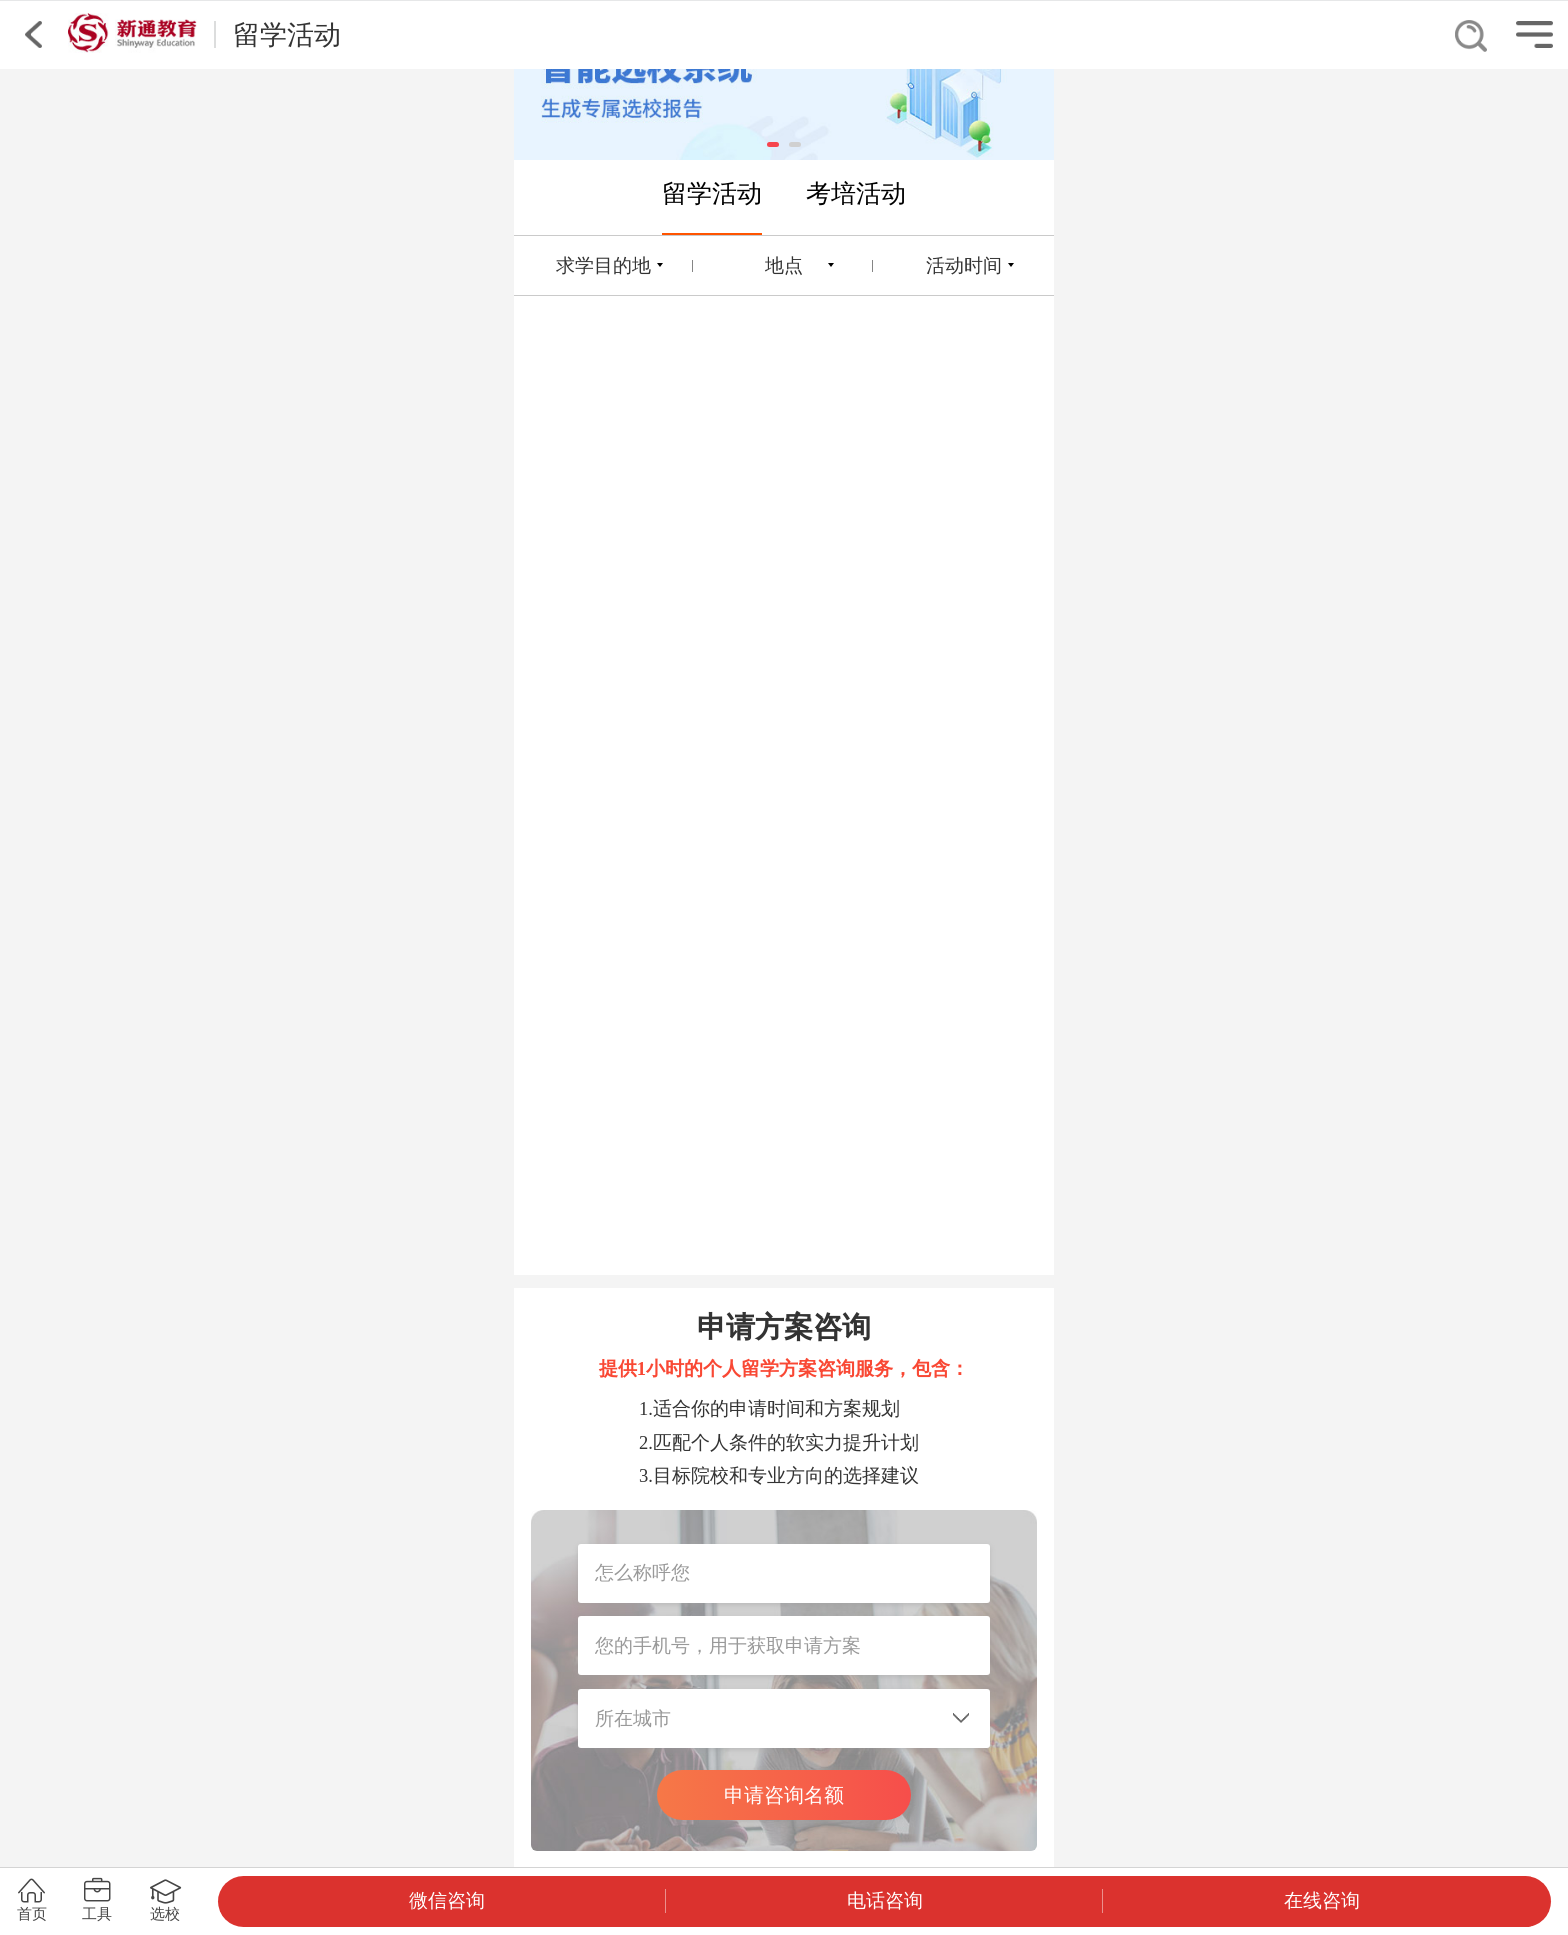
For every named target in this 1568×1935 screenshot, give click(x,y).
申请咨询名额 (784, 1795)
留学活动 (712, 193)
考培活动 (856, 193)
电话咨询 (885, 1900)
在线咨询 (1322, 1900)
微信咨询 (447, 1900)
